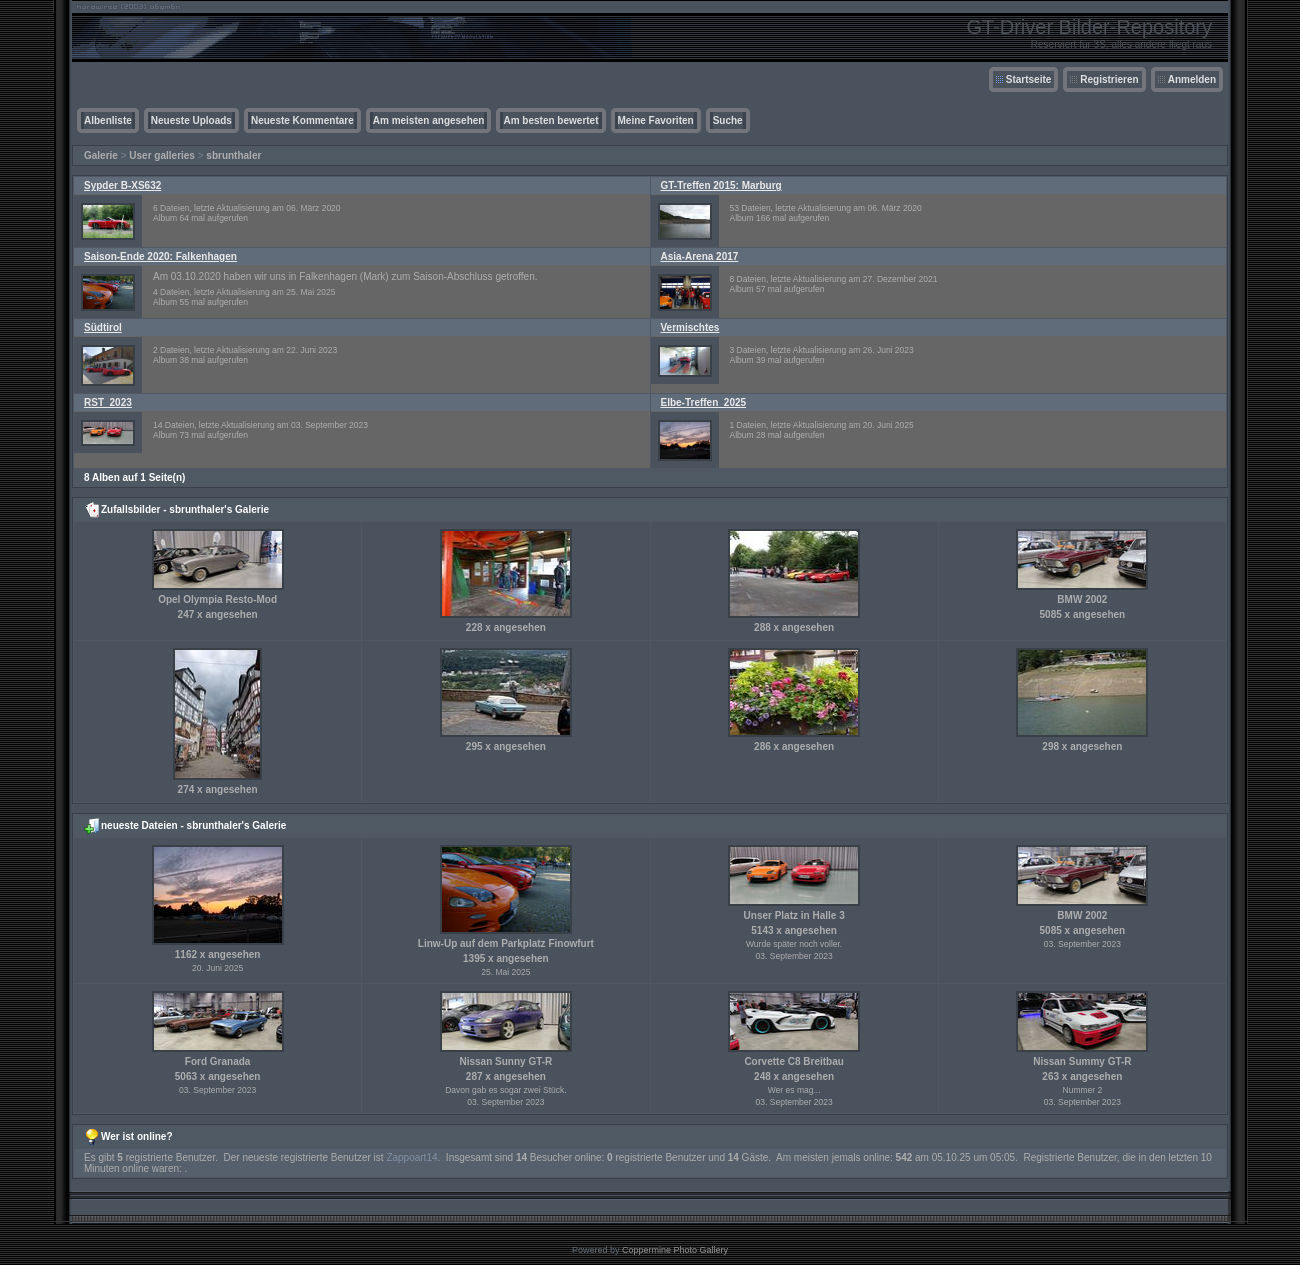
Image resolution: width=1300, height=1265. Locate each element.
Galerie (101, 155)
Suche (728, 120)
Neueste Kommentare (302, 120)
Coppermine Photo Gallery (675, 1250)
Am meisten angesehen (429, 120)
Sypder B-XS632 (122, 185)
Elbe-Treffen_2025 (704, 402)
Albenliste (108, 120)
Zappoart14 (411, 1157)
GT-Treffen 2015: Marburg (721, 185)
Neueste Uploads (191, 120)
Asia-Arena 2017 (700, 256)
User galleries (162, 155)
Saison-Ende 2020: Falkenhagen (160, 256)
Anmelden (1192, 79)
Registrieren (1109, 79)
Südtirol (103, 327)
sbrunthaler (233, 155)
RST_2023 (108, 402)
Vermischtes (690, 327)
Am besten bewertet (550, 120)
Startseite (1029, 79)
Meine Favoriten (656, 120)
